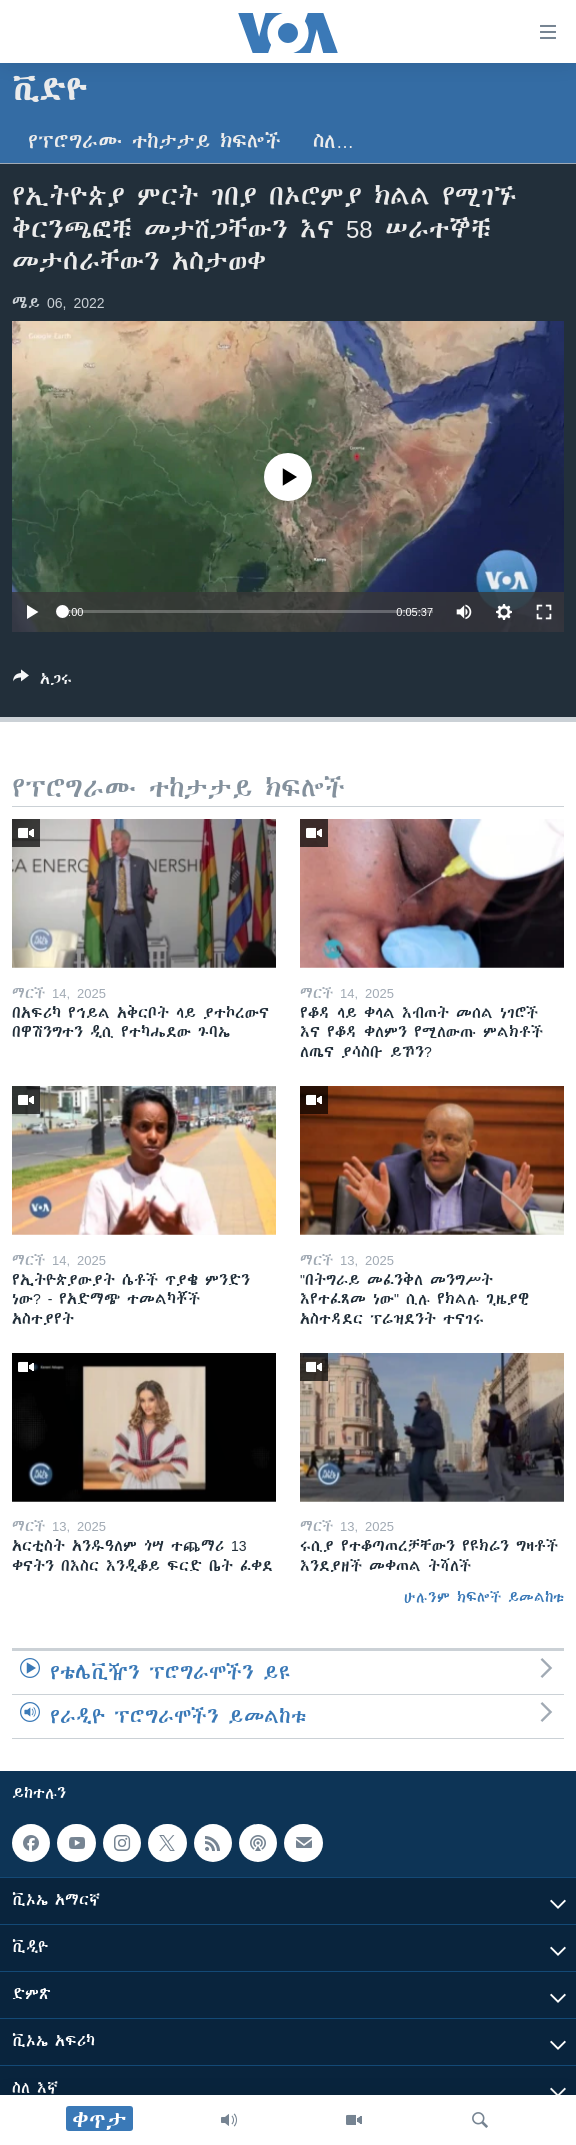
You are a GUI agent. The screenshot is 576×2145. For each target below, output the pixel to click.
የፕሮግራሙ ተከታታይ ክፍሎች (154, 141)
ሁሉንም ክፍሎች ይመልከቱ (484, 1597)
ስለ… (333, 141)
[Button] (42, 682)
